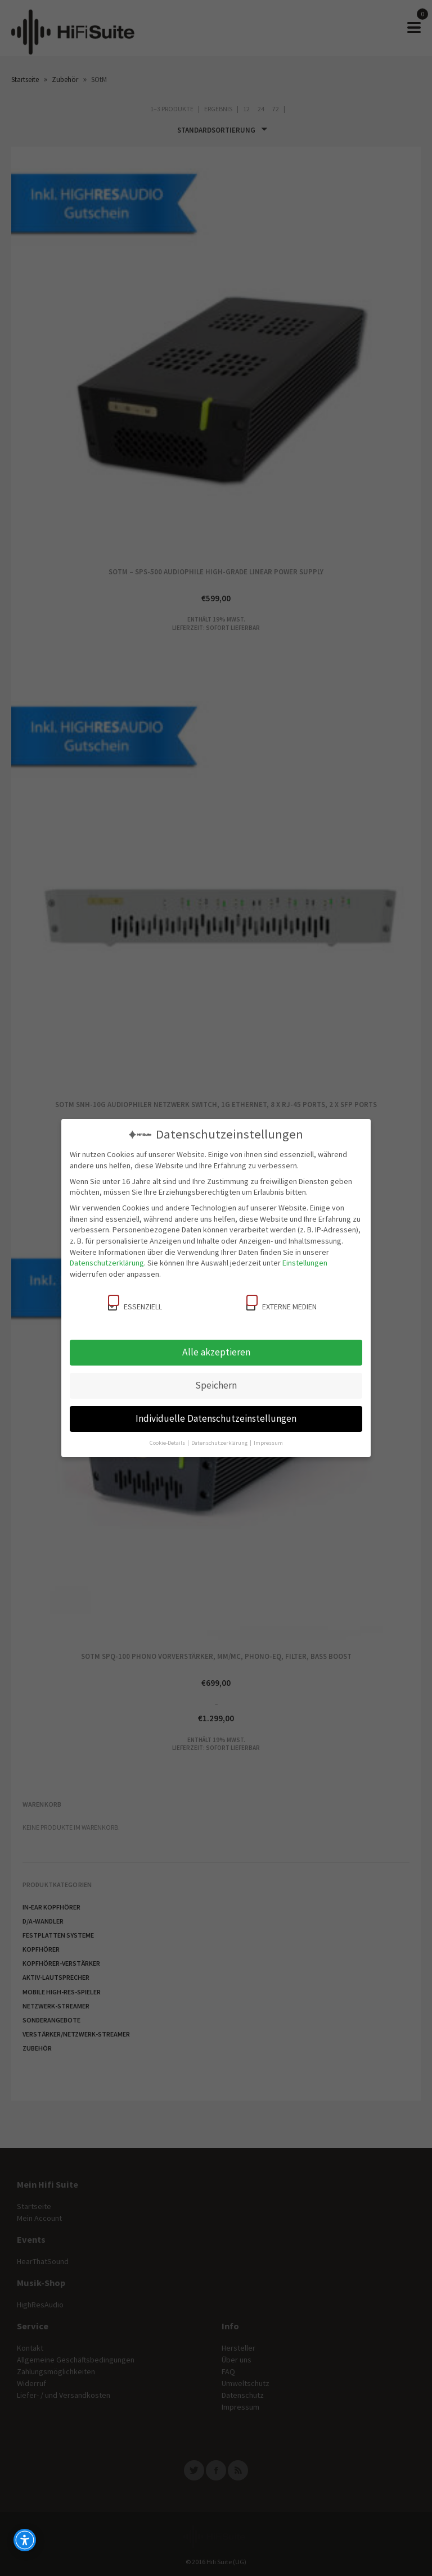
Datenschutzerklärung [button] (220, 1442)
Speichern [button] (216, 1385)
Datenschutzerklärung (107, 1263)
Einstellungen (304, 1263)
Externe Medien (281, 1303)
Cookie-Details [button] (168, 1442)
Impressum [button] (268, 1442)
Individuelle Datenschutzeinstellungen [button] (216, 1418)
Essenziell (135, 1303)
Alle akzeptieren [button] (216, 1352)
